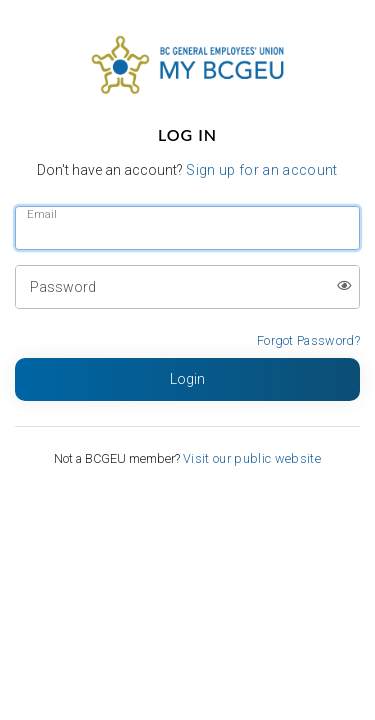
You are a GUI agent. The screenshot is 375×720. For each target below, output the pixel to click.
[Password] (187, 287)
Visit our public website (252, 458)
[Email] (187, 228)
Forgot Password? (308, 340)
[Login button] (187, 379)
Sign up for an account (261, 170)
